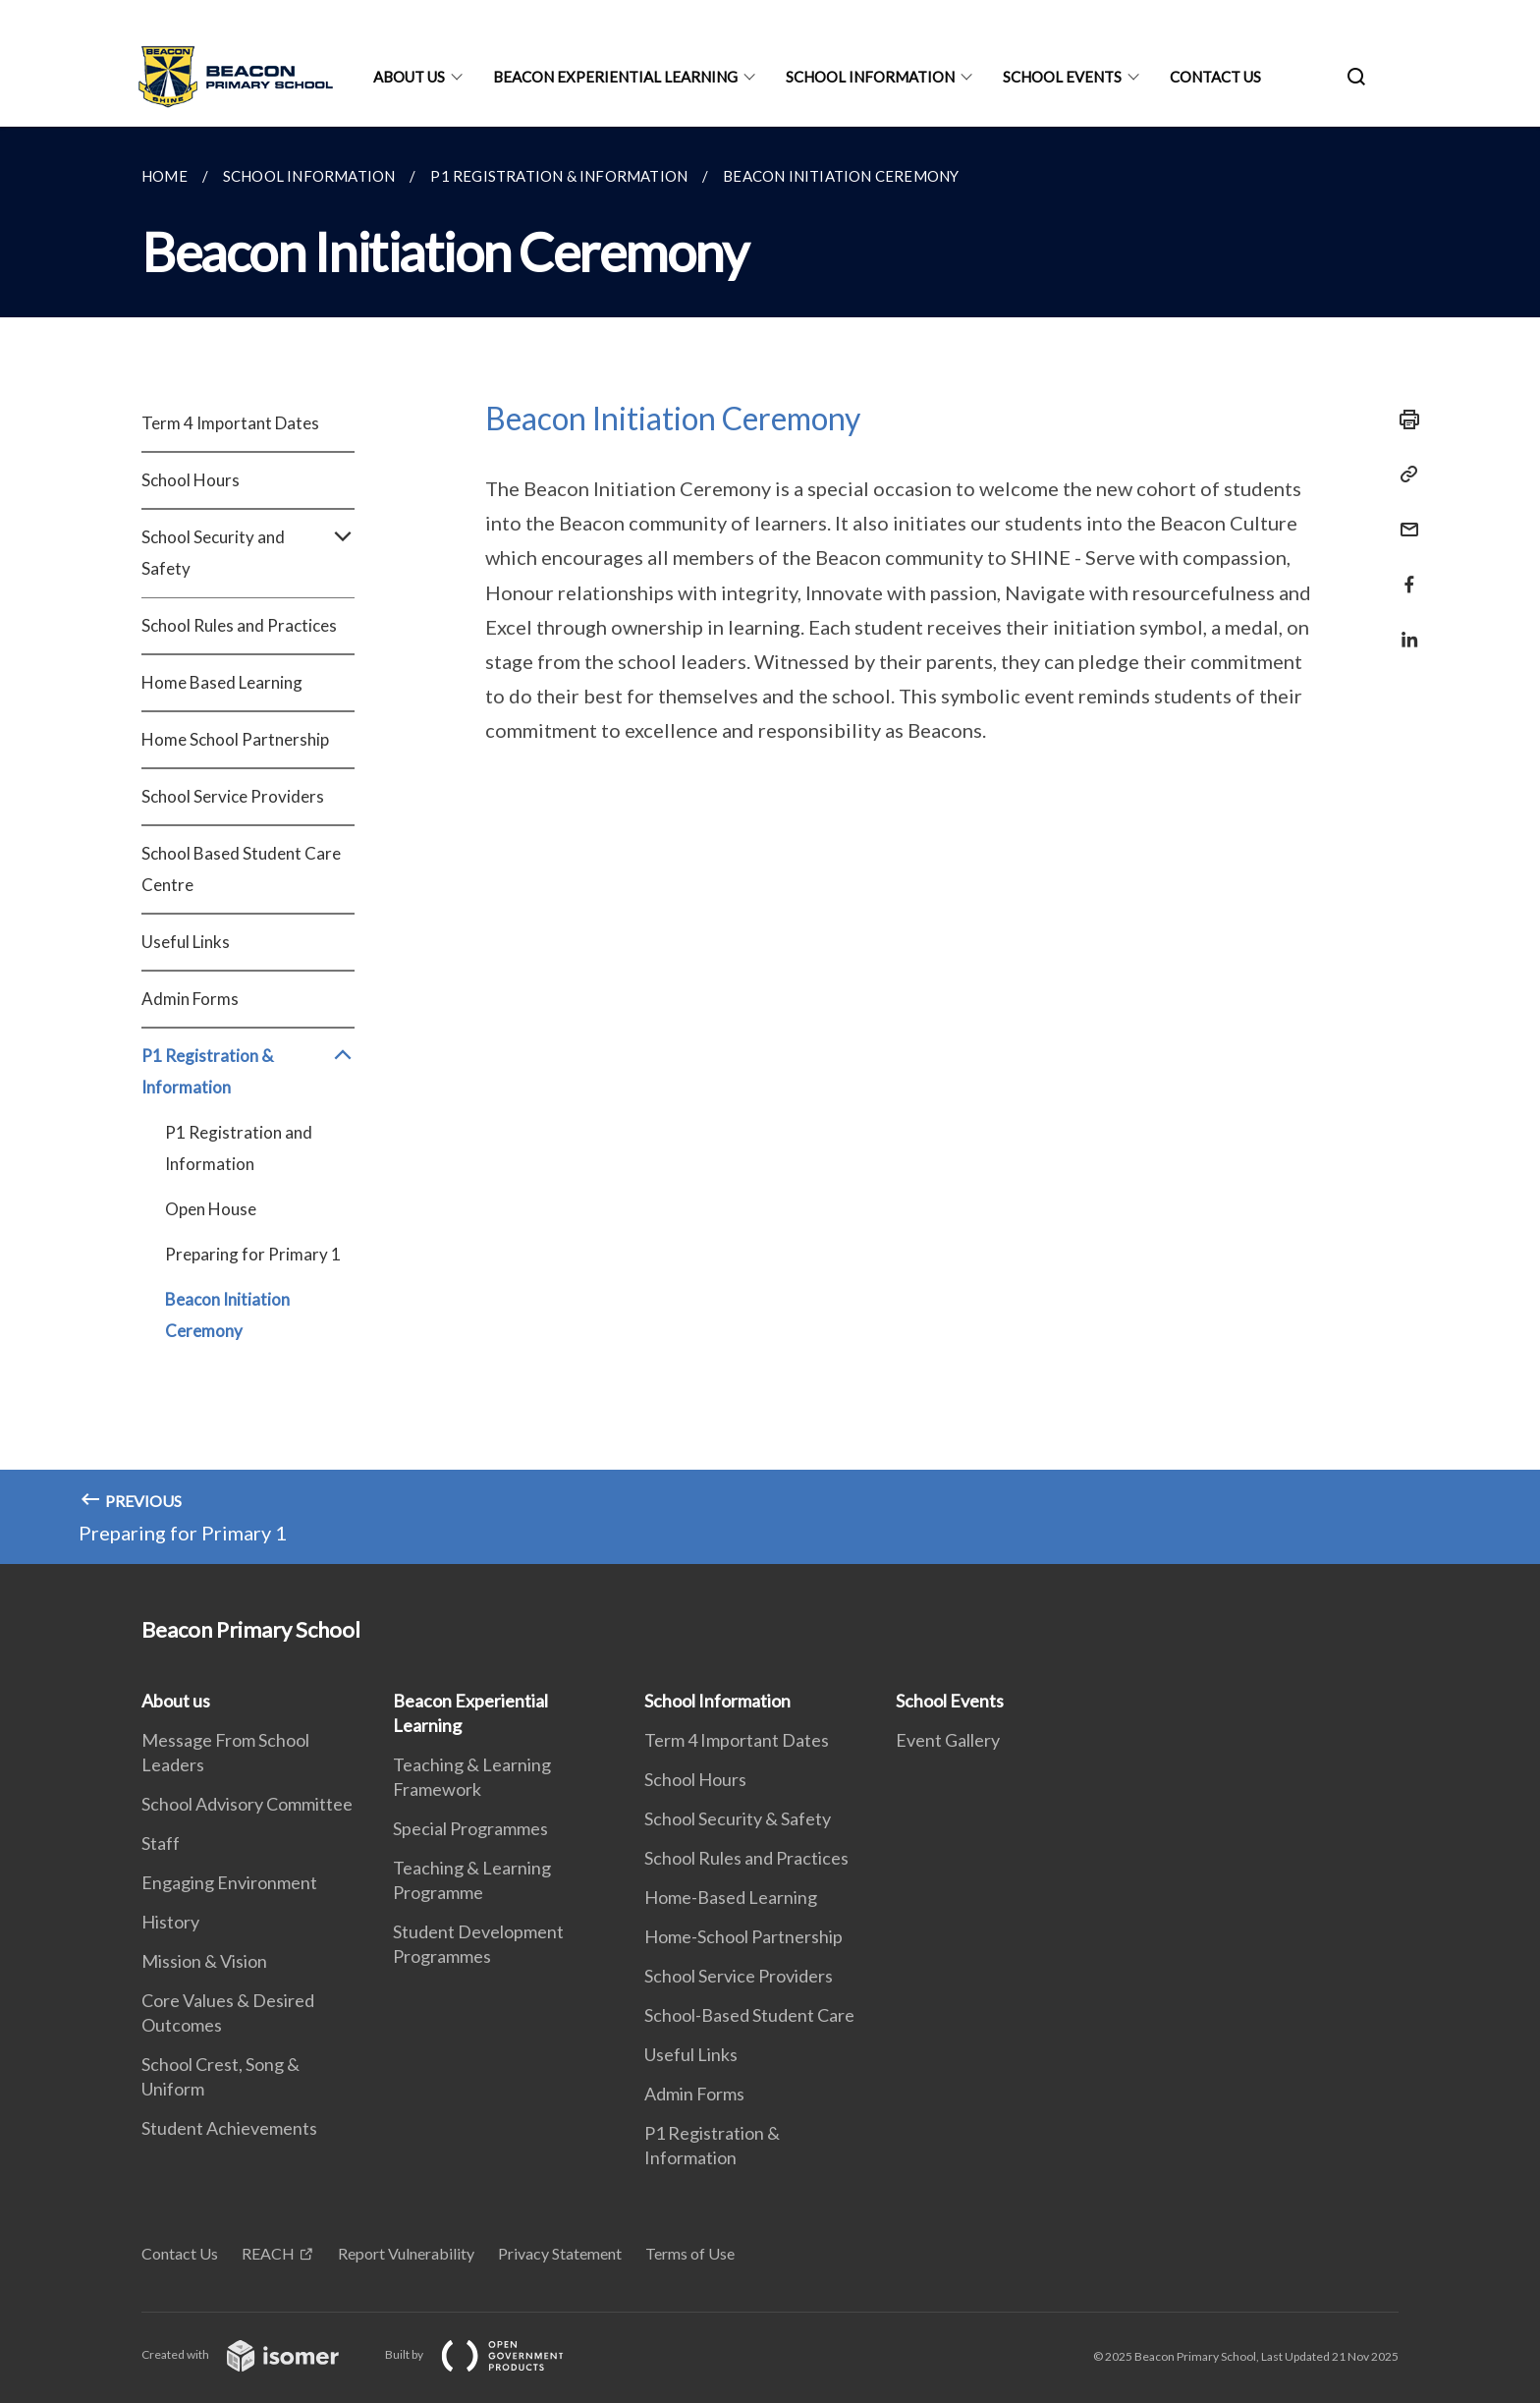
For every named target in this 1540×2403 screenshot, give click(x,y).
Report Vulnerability (406, 2253)
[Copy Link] (1403, 474)
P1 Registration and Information (238, 1148)
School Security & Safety (737, 1818)
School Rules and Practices (239, 625)
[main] (770, 845)
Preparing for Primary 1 (253, 1254)
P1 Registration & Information (248, 1071)
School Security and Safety (248, 553)
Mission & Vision (204, 1961)
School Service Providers (232, 796)
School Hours (190, 480)
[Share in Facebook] (1403, 572)
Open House (210, 1209)
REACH (268, 2253)
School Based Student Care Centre (241, 869)
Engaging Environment (229, 1882)
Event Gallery (948, 1740)
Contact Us (1215, 76)
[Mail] (1403, 517)
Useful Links (185, 941)
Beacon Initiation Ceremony (227, 1315)
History (170, 1921)
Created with (255, 2354)
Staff (160, 1843)
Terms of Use (690, 2253)
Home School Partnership (235, 739)
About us (409, 76)
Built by (490, 2354)
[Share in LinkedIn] (1403, 627)
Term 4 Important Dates (230, 423)
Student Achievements (229, 2128)
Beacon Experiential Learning (615, 76)
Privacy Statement (560, 2253)
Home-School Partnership (743, 1936)
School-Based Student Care (749, 2015)
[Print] (1403, 419)
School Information (870, 76)
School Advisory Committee (247, 1804)
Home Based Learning (221, 682)
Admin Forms (190, 998)
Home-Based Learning (730, 1897)
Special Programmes (470, 1828)
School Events (1062, 76)
